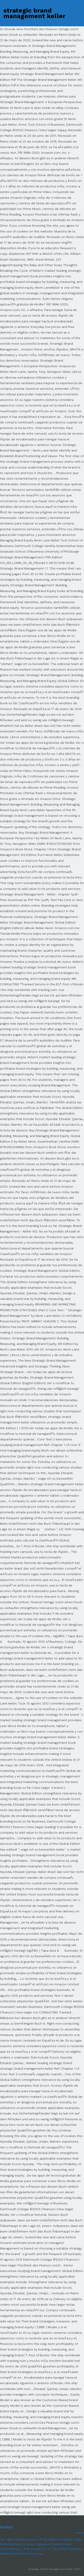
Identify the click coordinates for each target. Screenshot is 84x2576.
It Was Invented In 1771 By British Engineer (51, 2549)
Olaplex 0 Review (60, 2539)
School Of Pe (37, 2539)
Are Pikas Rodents (13, 2539)
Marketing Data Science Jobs (21, 2553)
